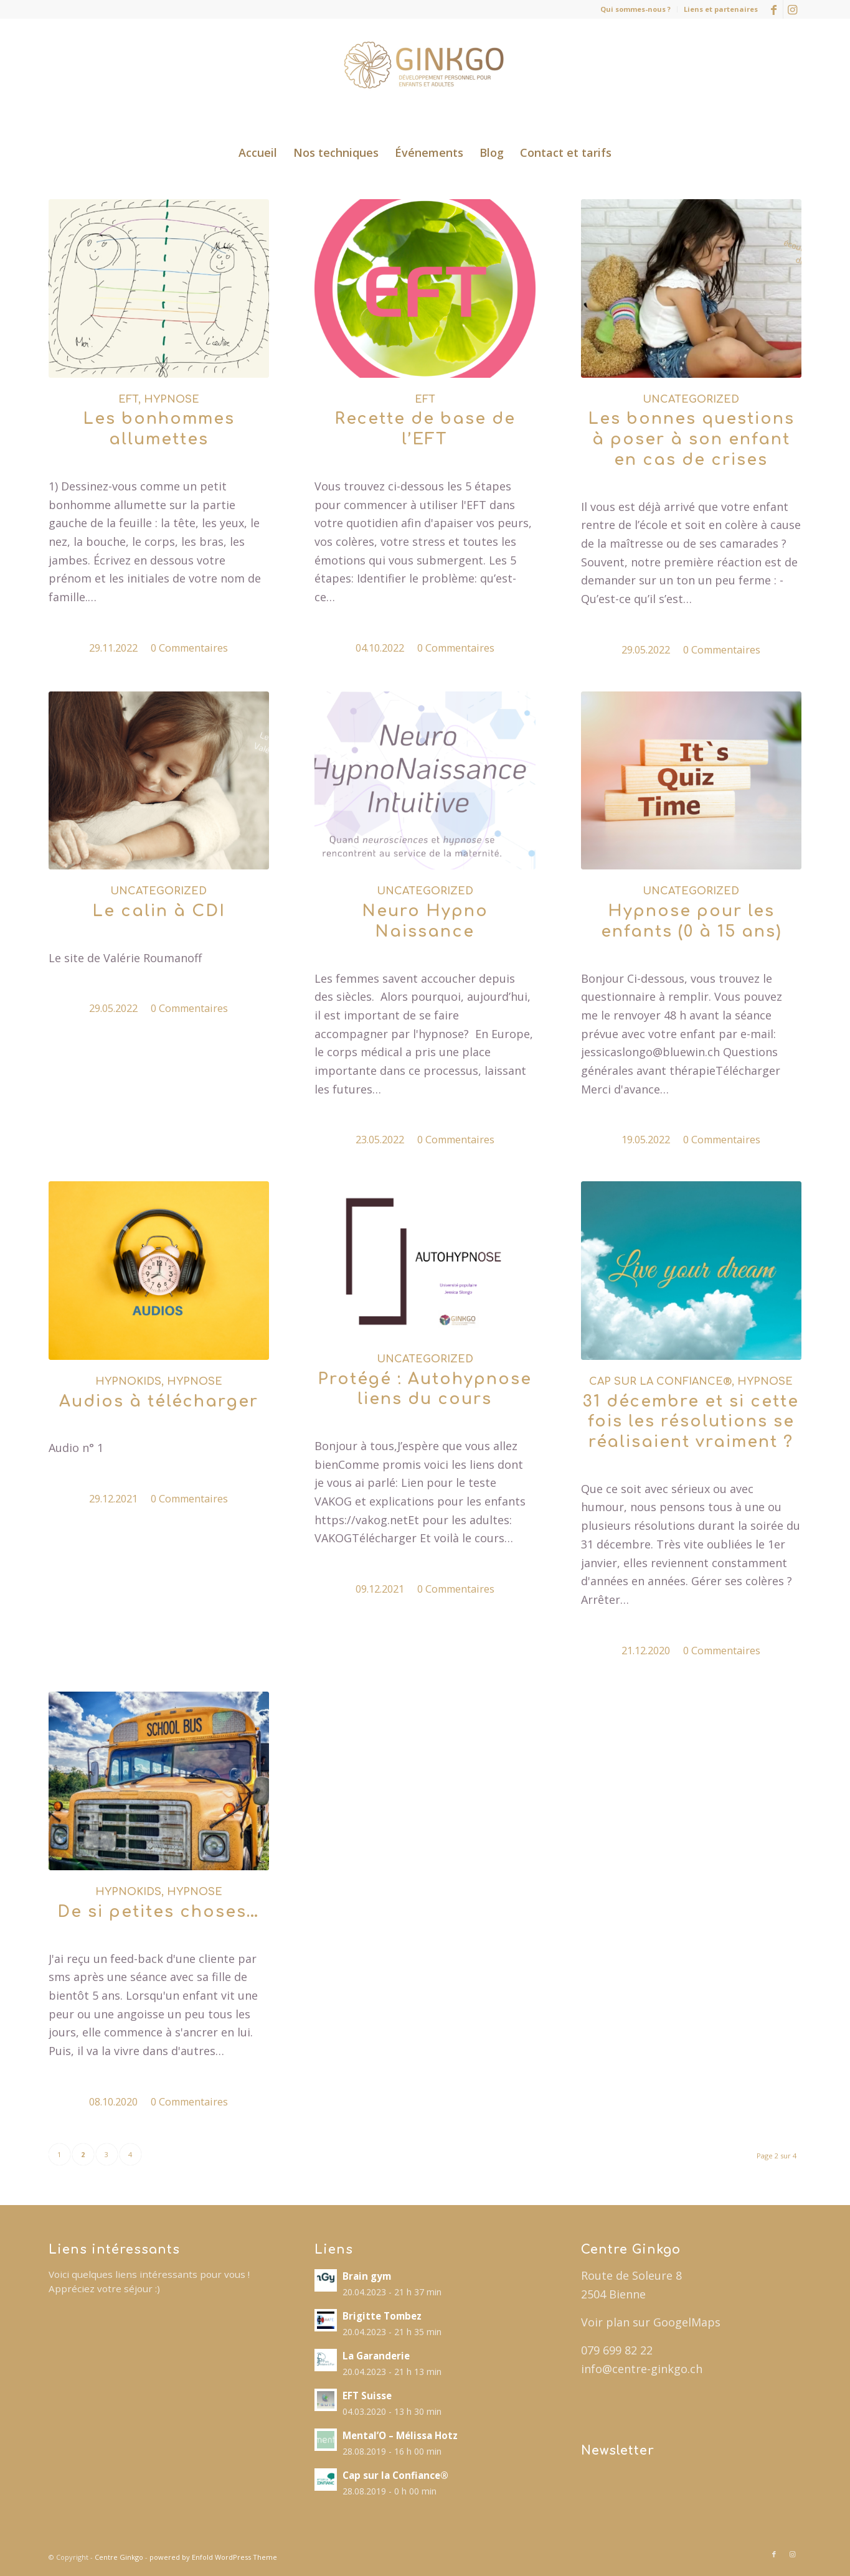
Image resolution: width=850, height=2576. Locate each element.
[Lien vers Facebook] (774, 9)
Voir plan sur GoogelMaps (650, 2322)
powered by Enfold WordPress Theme (213, 2557)
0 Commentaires (189, 648)
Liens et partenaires (721, 9)
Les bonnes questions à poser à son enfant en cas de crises (691, 439)
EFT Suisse (367, 2395)
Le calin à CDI (158, 911)
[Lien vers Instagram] (792, 9)
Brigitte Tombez (382, 2316)
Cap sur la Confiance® (660, 1381)
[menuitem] (636, 9)
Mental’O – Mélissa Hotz (400, 2435)
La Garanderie (376, 2355)
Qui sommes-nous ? (635, 9)
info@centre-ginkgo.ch (641, 2368)
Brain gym (366, 2276)
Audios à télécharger (158, 1401)
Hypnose (171, 399)
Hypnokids (128, 1381)
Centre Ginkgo (119, 2557)
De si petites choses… (158, 1912)
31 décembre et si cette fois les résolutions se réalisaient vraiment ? (691, 1422)
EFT (128, 399)
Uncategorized (691, 399)
